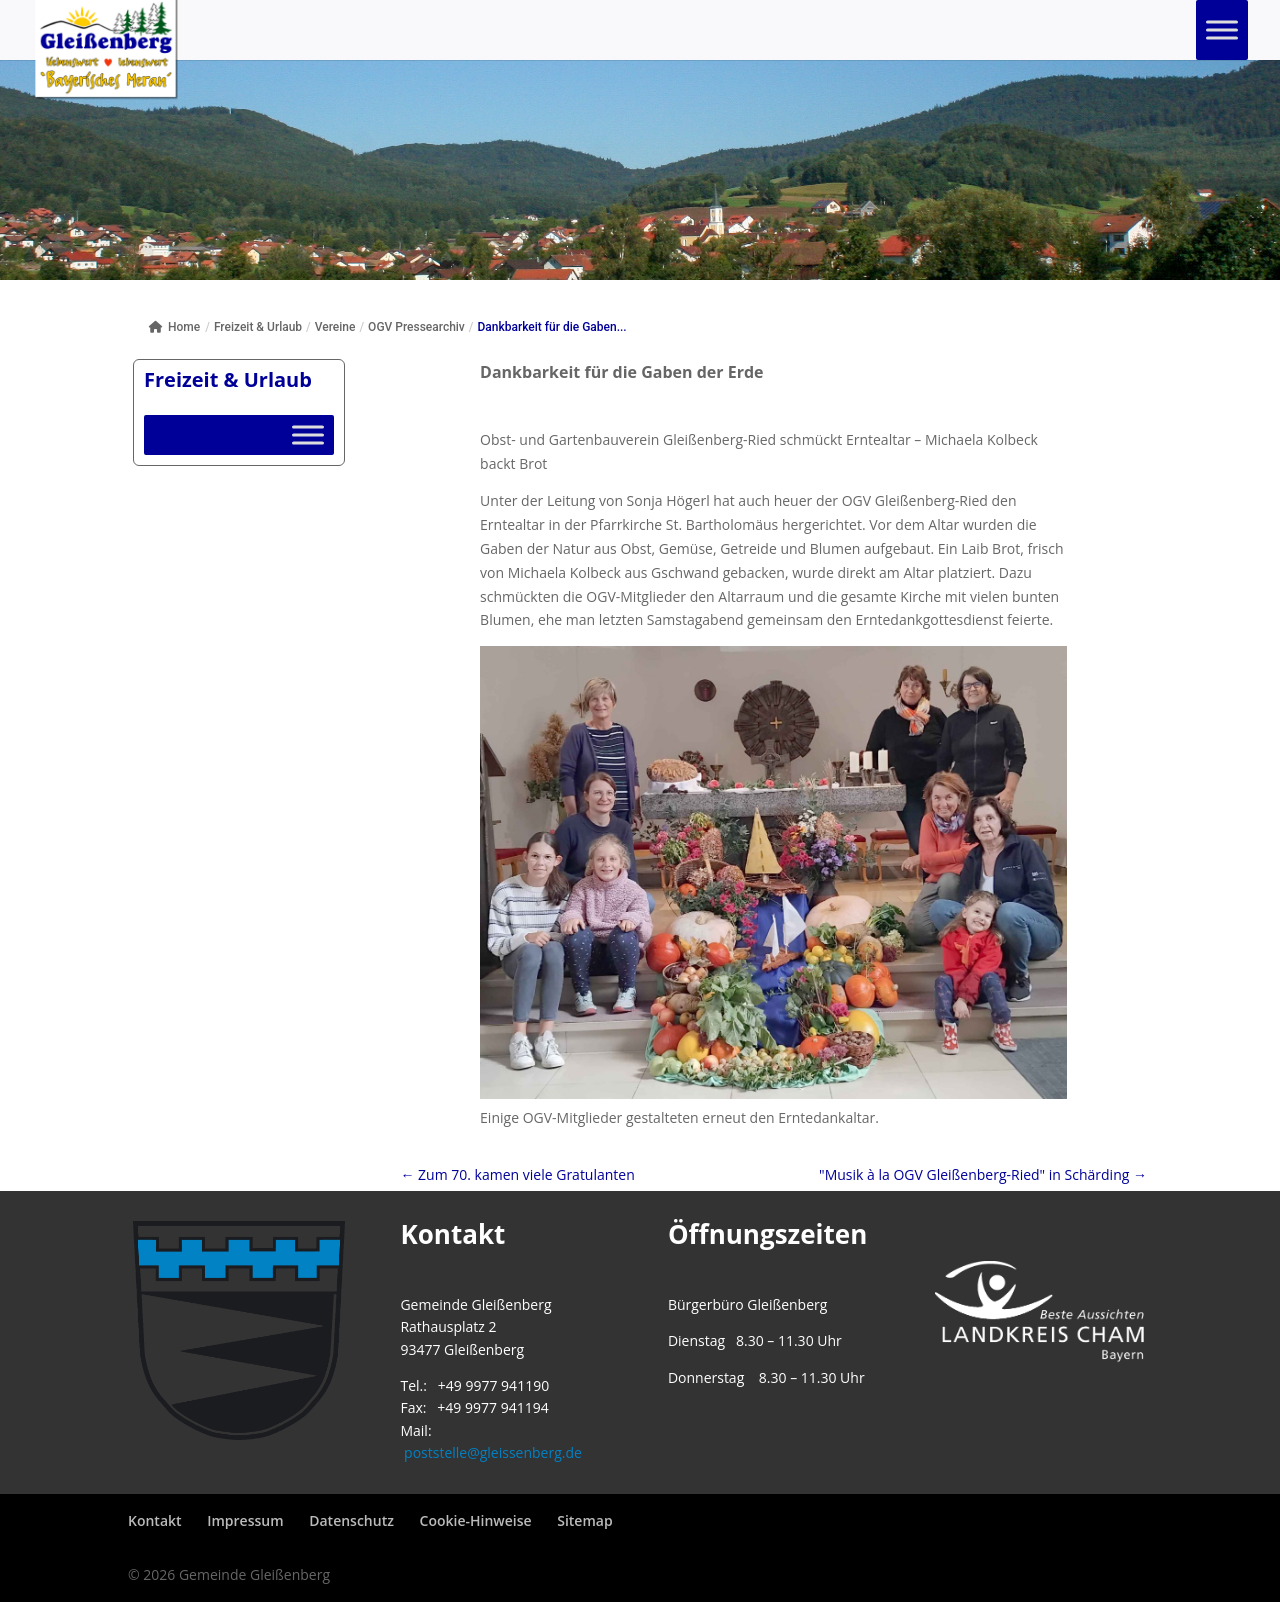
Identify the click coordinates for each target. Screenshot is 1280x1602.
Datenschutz (351, 1520)
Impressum (245, 1520)
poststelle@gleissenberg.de (493, 1452)
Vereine (335, 327)
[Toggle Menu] (1222, 29)
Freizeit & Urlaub (258, 327)
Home (174, 327)
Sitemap (584, 1520)
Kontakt (155, 1520)
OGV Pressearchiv (416, 327)
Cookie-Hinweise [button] (476, 1520)
